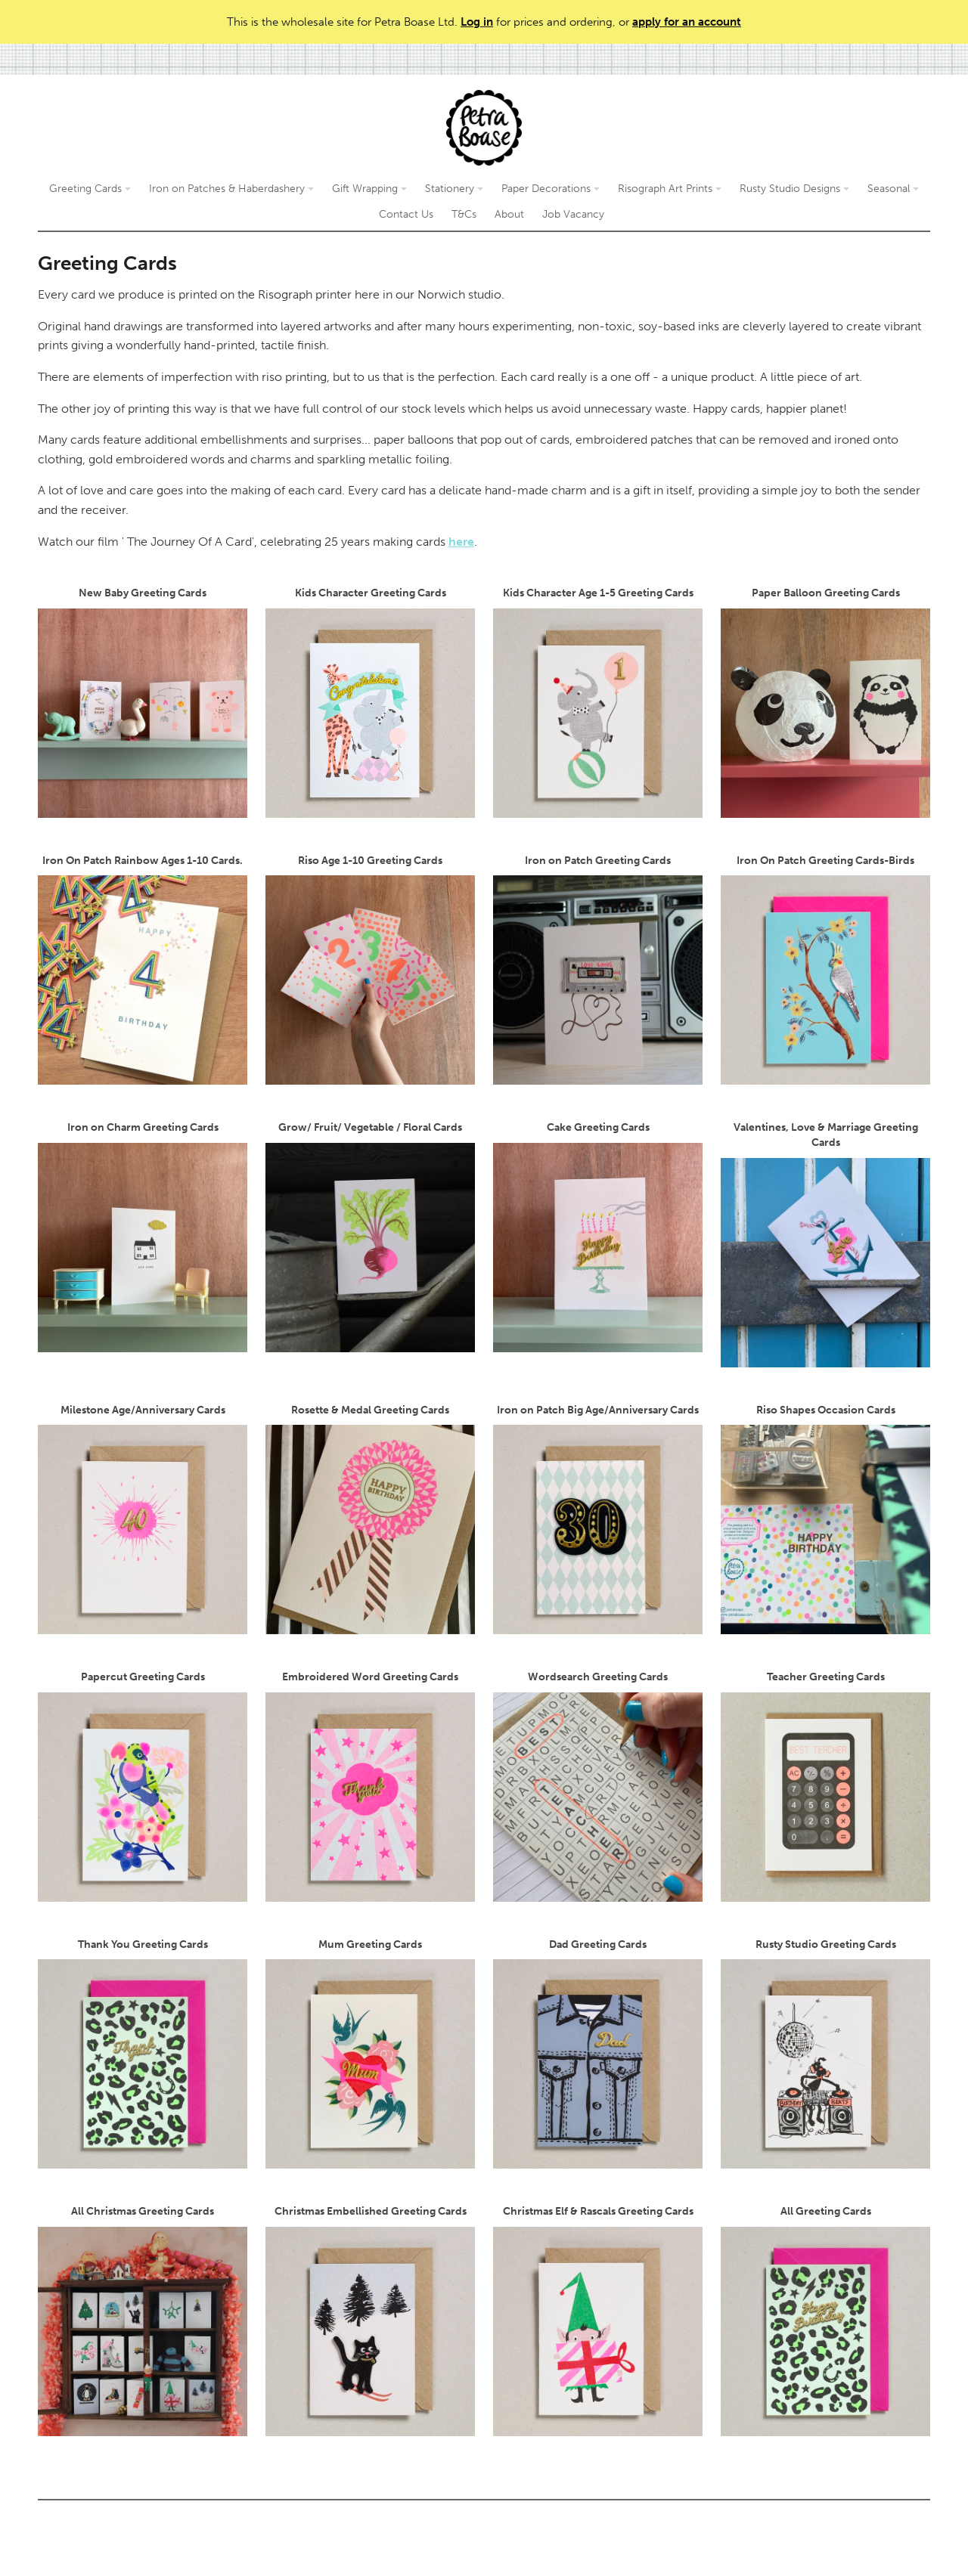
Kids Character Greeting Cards (370, 702)
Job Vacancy (573, 214)
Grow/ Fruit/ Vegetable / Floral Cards (370, 1236)
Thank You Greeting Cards (142, 2053)
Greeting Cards (90, 188)
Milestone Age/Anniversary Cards (142, 1519)
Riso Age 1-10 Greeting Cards (370, 969)
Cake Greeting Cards (598, 1236)
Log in (477, 22)
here (461, 541)
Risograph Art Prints (669, 188)
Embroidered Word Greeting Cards (370, 1786)
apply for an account (686, 22)
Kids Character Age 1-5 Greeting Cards (598, 702)
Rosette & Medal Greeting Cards (370, 1519)
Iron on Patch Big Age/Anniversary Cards (598, 1519)
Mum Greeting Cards (370, 2053)
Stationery (454, 188)
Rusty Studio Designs (794, 188)
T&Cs (463, 214)
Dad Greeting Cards (598, 2053)
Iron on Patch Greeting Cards (598, 969)
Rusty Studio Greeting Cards (825, 2053)
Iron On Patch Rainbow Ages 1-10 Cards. (142, 969)
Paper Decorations (550, 188)
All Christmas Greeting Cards (142, 2320)
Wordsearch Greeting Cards (598, 1786)
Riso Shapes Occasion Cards (825, 1519)
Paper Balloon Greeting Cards (825, 702)
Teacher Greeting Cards (825, 1786)
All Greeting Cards (825, 2320)
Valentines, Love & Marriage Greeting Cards (825, 1244)
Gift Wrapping (369, 188)
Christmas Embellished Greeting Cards (370, 2320)
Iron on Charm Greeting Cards (142, 1236)
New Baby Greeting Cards (142, 702)
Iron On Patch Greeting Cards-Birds (825, 969)
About (509, 214)
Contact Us (406, 214)
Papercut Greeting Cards (142, 1786)
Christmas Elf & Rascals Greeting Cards (598, 2320)
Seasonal (893, 188)
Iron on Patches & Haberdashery (231, 188)
